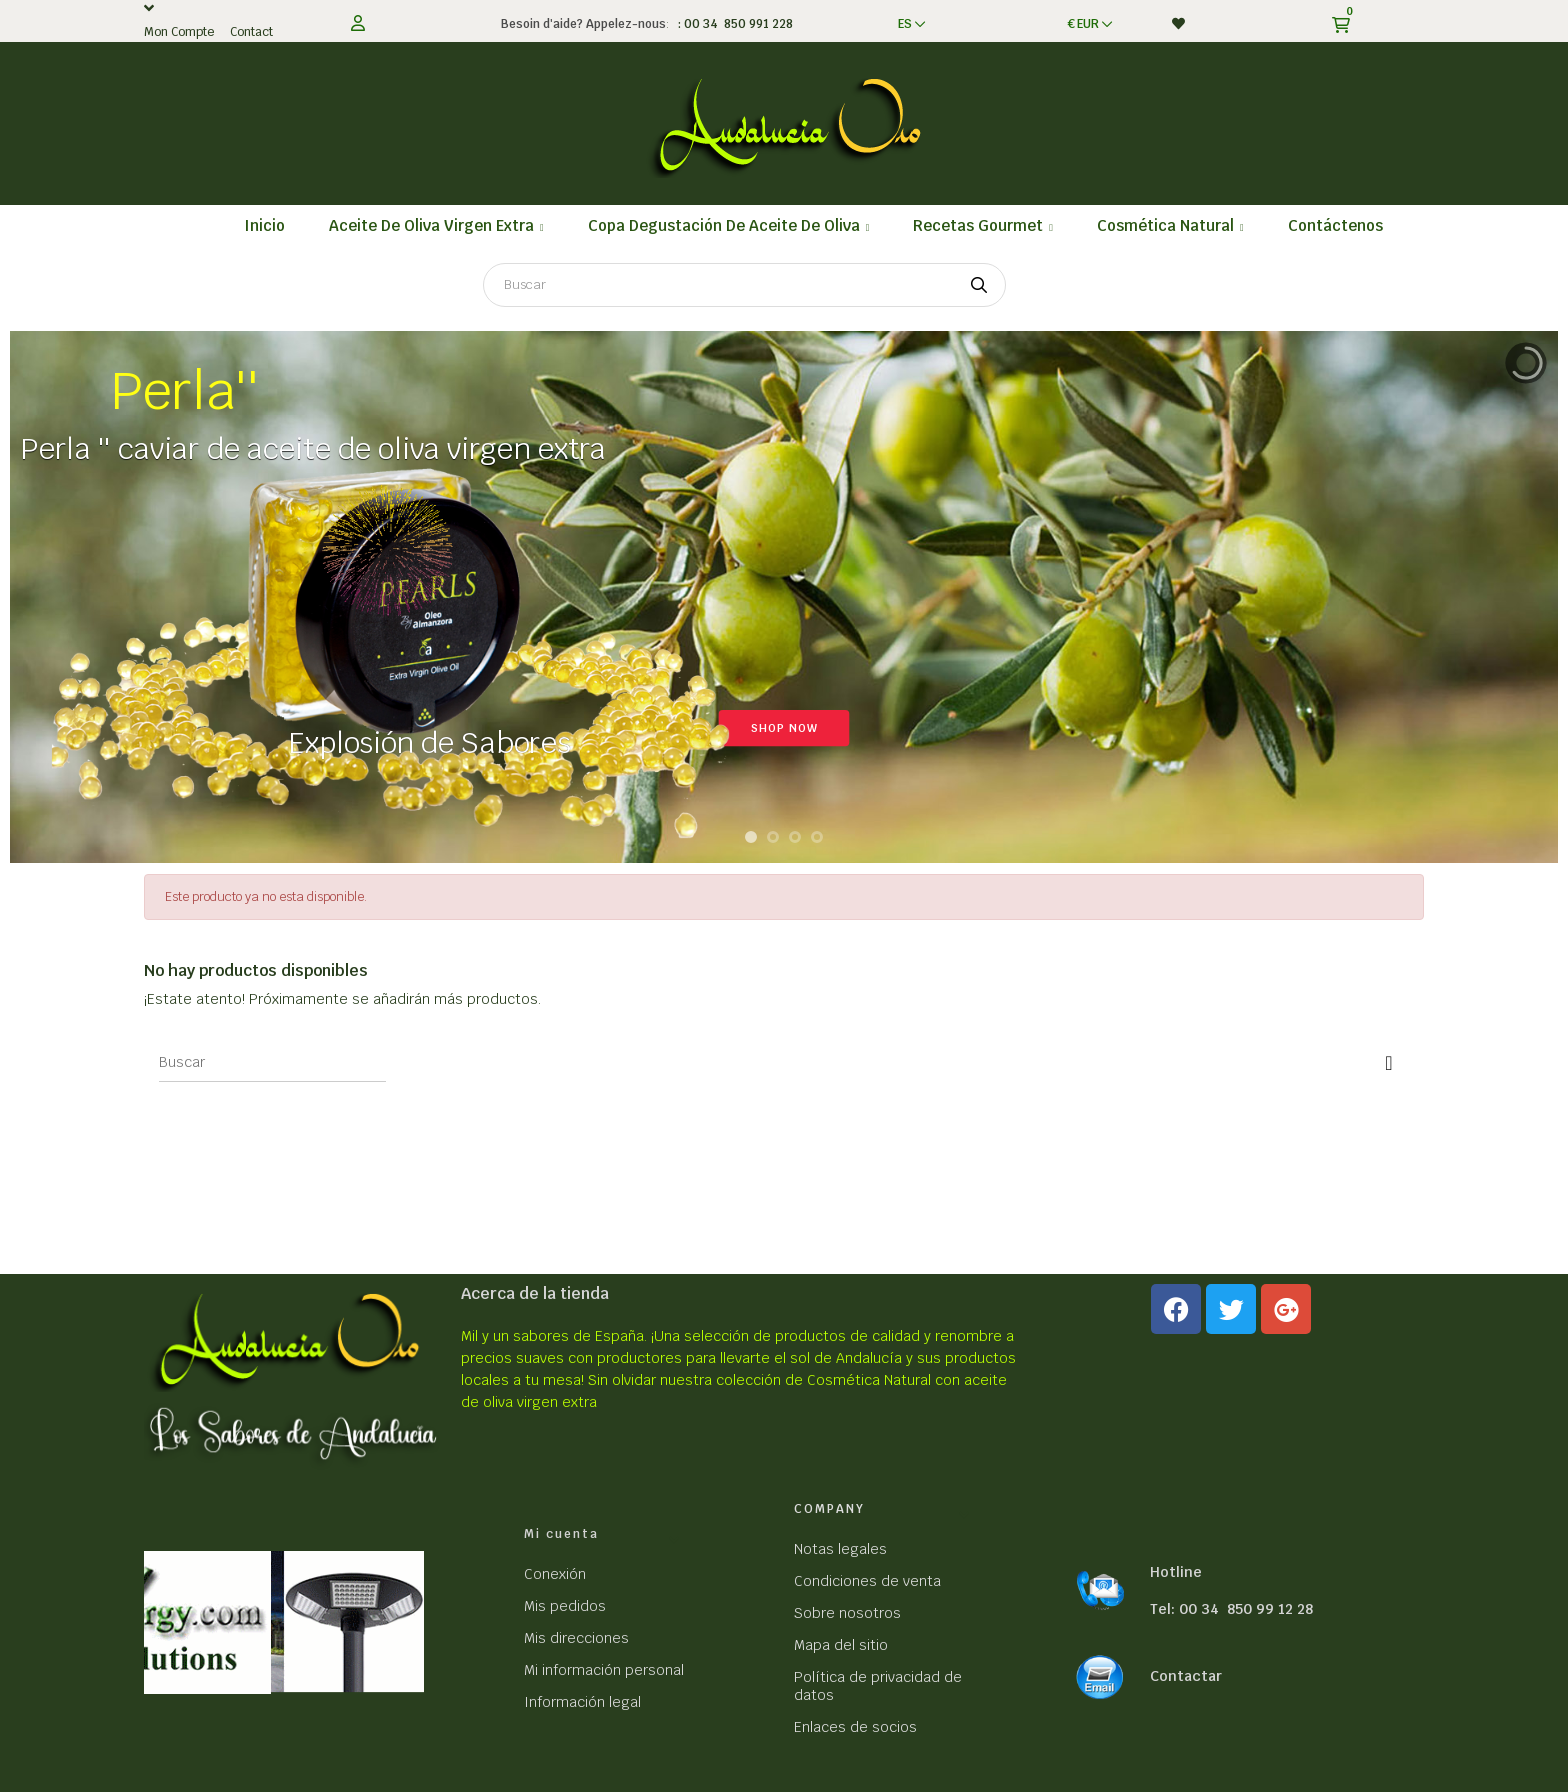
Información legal (582, 1702)
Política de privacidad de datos (878, 1686)
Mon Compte (179, 32)
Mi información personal (604, 1670)
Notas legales (840, 1549)
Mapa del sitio (841, 1645)
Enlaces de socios (855, 1727)
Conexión (555, 1574)
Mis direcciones (576, 1638)
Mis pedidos (565, 1606)
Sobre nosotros (847, 1613)
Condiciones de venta (867, 1581)
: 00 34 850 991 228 (732, 24)
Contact (251, 32)
